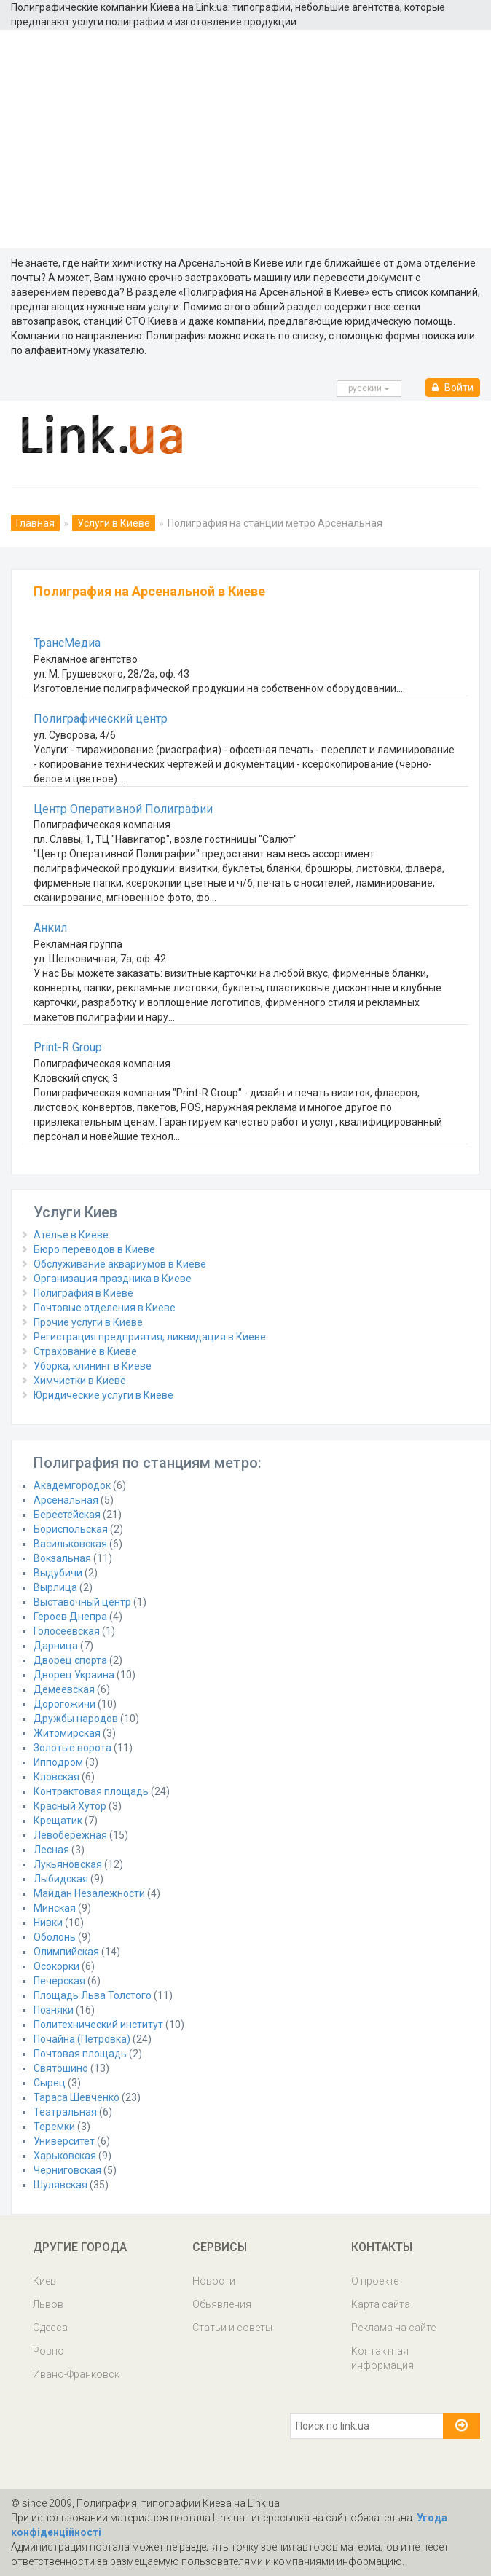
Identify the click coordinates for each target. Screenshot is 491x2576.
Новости (213, 2281)
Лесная (51, 1850)
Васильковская (70, 1544)
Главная (35, 523)
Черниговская (67, 2170)
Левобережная (70, 1835)
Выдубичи (58, 1573)
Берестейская (67, 1514)
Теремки (54, 2126)
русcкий (369, 388)
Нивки (48, 1922)
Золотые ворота (72, 1748)
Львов (48, 2304)
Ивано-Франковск (76, 2374)
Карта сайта (380, 2304)
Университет (64, 2141)
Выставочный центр (82, 1602)
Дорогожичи (64, 1704)
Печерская (59, 1981)
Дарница (56, 1646)
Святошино (61, 2068)
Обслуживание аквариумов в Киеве (120, 1264)
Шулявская (60, 2185)
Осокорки (56, 1966)
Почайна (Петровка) (82, 2039)
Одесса (50, 2327)
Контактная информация (382, 2358)
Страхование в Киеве (85, 1351)
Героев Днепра (70, 1616)
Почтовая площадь (80, 2053)
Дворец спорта (70, 1660)
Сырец (50, 2083)
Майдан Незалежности (89, 1893)
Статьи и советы (232, 2327)
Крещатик (58, 1820)
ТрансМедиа (67, 643)
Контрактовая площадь (91, 1791)
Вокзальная (62, 1558)
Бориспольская (71, 1529)
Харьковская (65, 2155)
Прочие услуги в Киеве (88, 1322)
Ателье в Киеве (71, 1235)
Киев (44, 2281)
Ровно (48, 2351)
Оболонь (55, 1937)
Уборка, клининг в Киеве (93, 1366)
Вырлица (55, 1587)
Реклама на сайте (393, 2327)
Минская (55, 1908)
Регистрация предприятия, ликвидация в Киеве (150, 1337)
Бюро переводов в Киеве (94, 1249)
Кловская (56, 1777)
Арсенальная (66, 1500)
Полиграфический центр (101, 719)
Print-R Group (68, 1047)
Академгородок (72, 1485)
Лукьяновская (68, 1864)
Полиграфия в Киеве (83, 1293)
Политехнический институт (98, 2024)
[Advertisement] (245, 139)
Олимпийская (66, 1951)
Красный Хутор (70, 1806)
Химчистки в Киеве (80, 1380)
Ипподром (58, 1762)
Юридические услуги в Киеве (103, 1395)
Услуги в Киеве (113, 523)
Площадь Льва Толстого (93, 1995)
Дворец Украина (74, 1675)
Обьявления (221, 2304)
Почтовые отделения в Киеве (105, 1307)
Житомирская (67, 1733)
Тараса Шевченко (76, 2097)
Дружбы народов (76, 1718)
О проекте (374, 2281)
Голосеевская (67, 1631)
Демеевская (64, 1689)
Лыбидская (61, 1879)
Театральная (65, 2112)
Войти (453, 387)
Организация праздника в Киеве (113, 1278)
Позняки (54, 2010)
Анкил (50, 928)
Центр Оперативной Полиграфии (123, 809)
